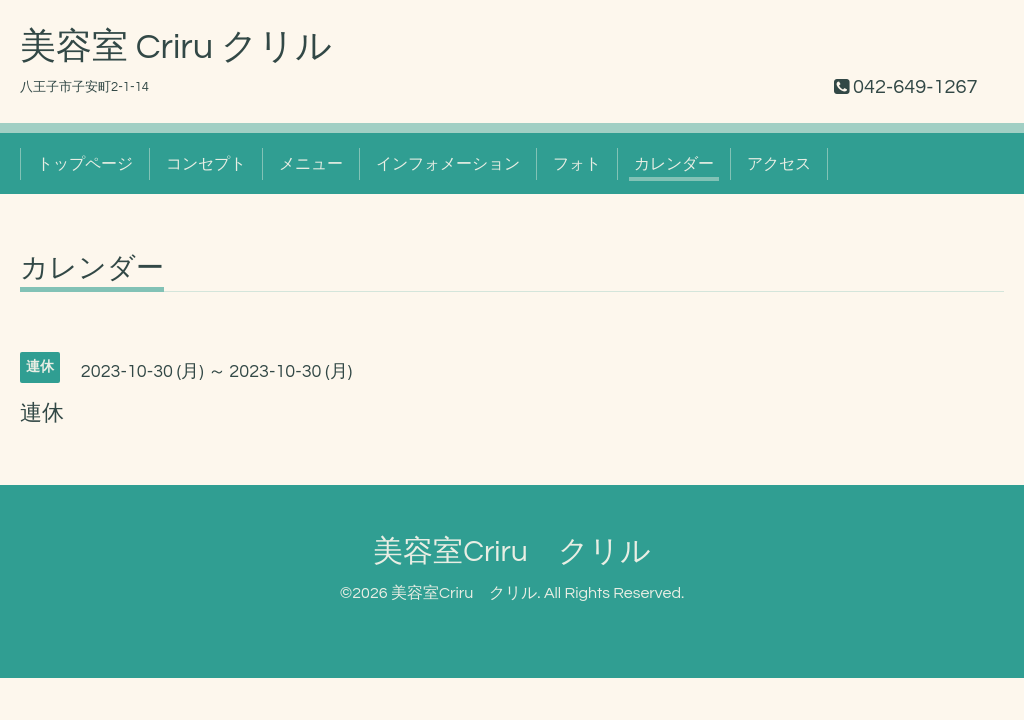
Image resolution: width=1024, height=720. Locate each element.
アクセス (779, 164)
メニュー (311, 164)
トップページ (85, 164)
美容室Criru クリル (512, 551)
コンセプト (206, 164)
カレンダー (674, 164)
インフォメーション (448, 164)
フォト (577, 164)
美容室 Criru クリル (176, 47)
